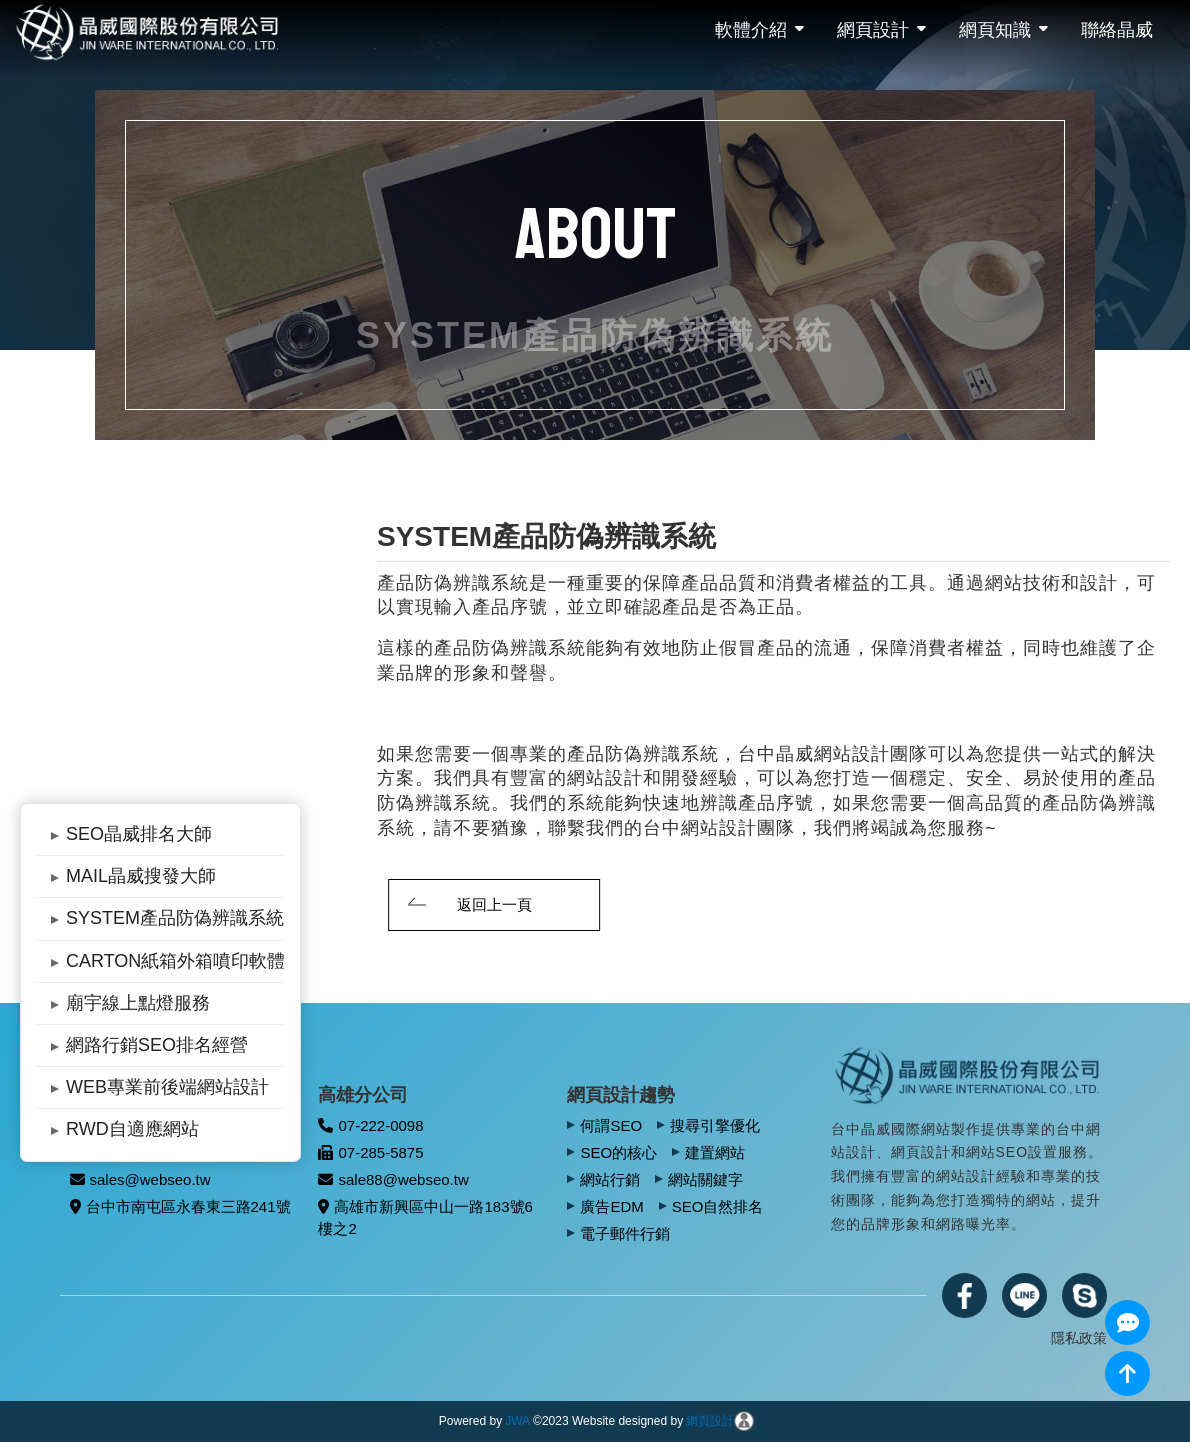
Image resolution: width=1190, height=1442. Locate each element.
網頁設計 (873, 30)
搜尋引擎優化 (715, 1125)
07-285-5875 (370, 1152)
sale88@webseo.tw (393, 1179)
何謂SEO (611, 1125)
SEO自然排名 (718, 1206)
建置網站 (715, 1152)
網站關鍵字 (705, 1179)
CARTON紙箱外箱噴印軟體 (175, 961)
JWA (517, 1421)
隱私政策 (1079, 1338)
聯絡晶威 (1117, 30)
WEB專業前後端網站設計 (167, 1087)
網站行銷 (610, 1179)
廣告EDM (611, 1206)
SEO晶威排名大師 (139, 834)
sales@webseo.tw (140, 1179)
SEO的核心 (618, 1152)
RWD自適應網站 (132, 1129)
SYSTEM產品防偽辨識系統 (175, 918)
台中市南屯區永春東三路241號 (180, 1206)
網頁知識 (995, 30)
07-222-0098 (370, 1125)
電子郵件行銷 (625, 1233)
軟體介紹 (751, 30)
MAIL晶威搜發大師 (141, 876)
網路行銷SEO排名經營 (157, 1045)
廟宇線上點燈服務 (138, 1003)
